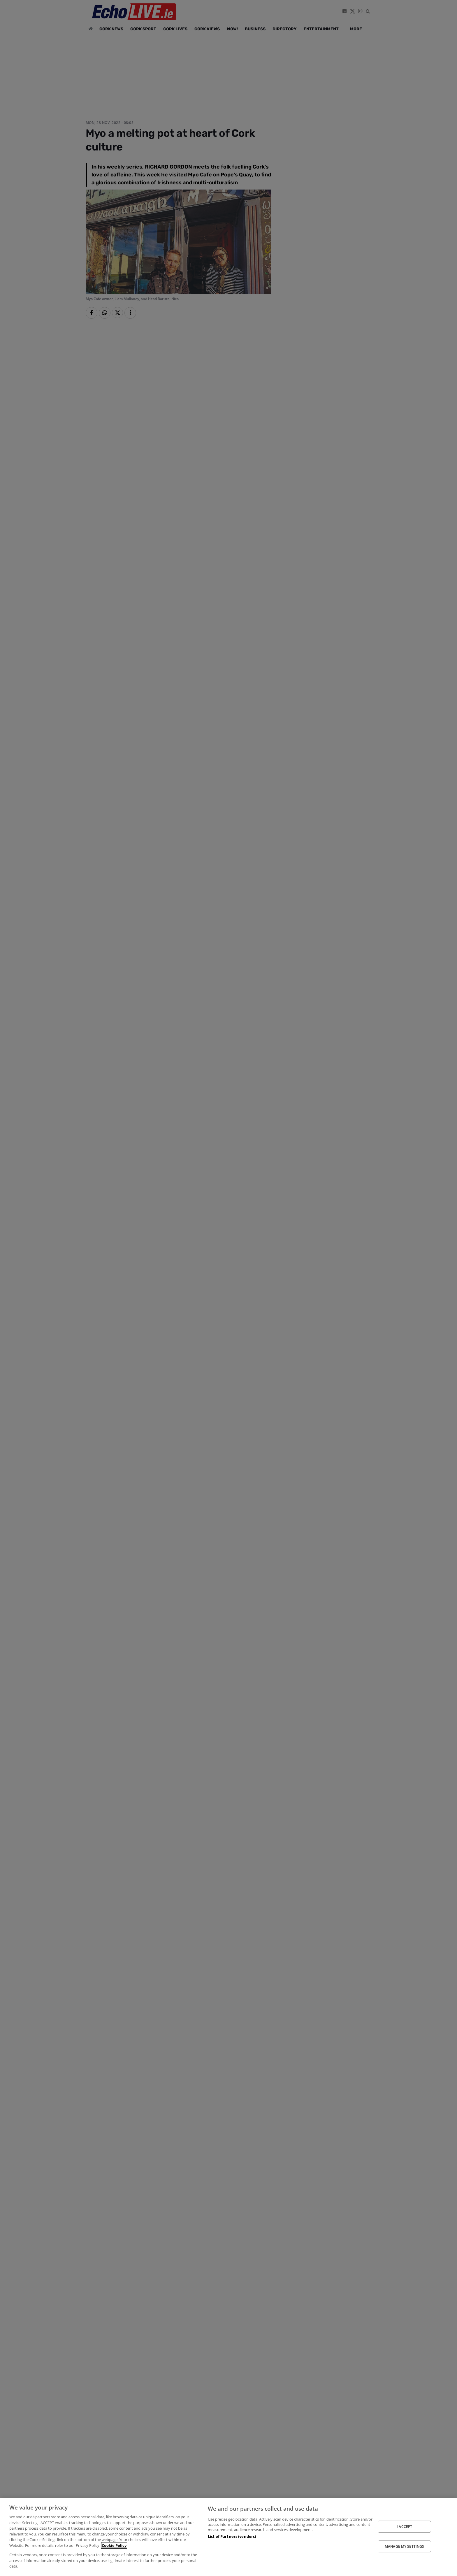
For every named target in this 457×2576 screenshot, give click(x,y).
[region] (228, 2537)
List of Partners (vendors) (232, 2536)
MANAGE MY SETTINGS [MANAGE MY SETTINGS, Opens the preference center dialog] (404, 2546)
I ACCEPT (404, 2526)
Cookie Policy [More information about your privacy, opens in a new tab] (114, 2545)
